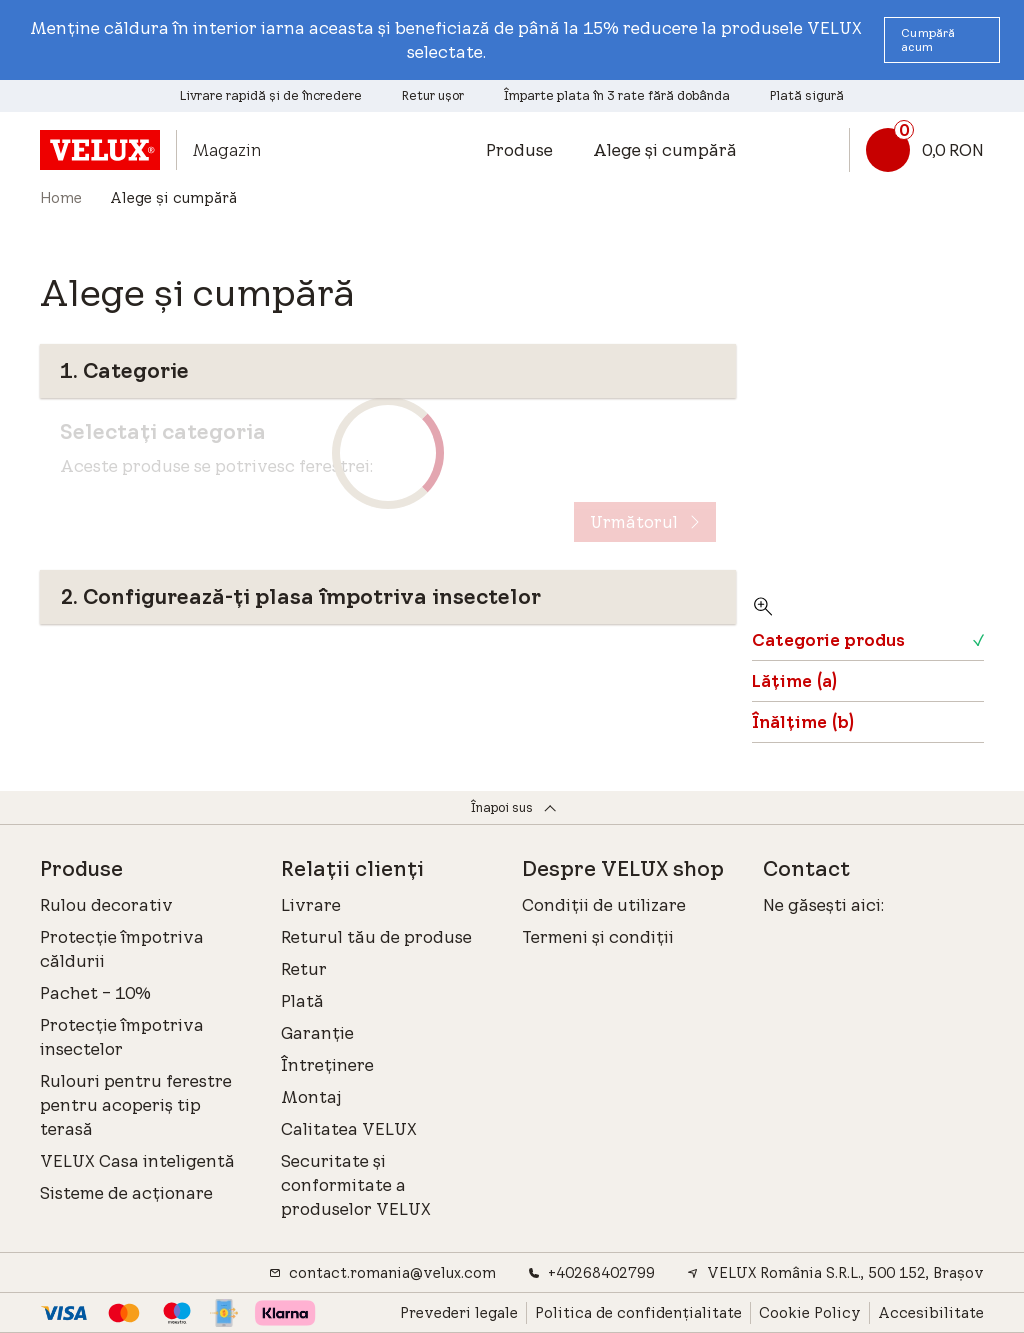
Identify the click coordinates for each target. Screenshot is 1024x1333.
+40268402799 (591, 1273)
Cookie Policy (810, 1313)
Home (61, 198)
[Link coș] (916, 150)
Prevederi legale (459, 1313)
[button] (942, 40)
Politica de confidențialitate (638, 1313)
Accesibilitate (931, 1313)
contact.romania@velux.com (382, 1273)
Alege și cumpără (665, 150)
